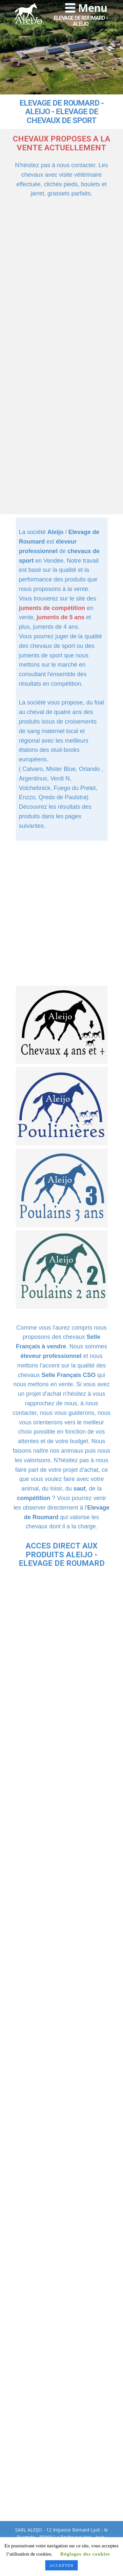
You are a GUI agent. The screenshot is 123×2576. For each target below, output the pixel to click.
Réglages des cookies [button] (85, 2554)
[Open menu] (86, 8)
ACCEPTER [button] (61, 2565)
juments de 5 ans (61, 617)
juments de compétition (52, 608)
